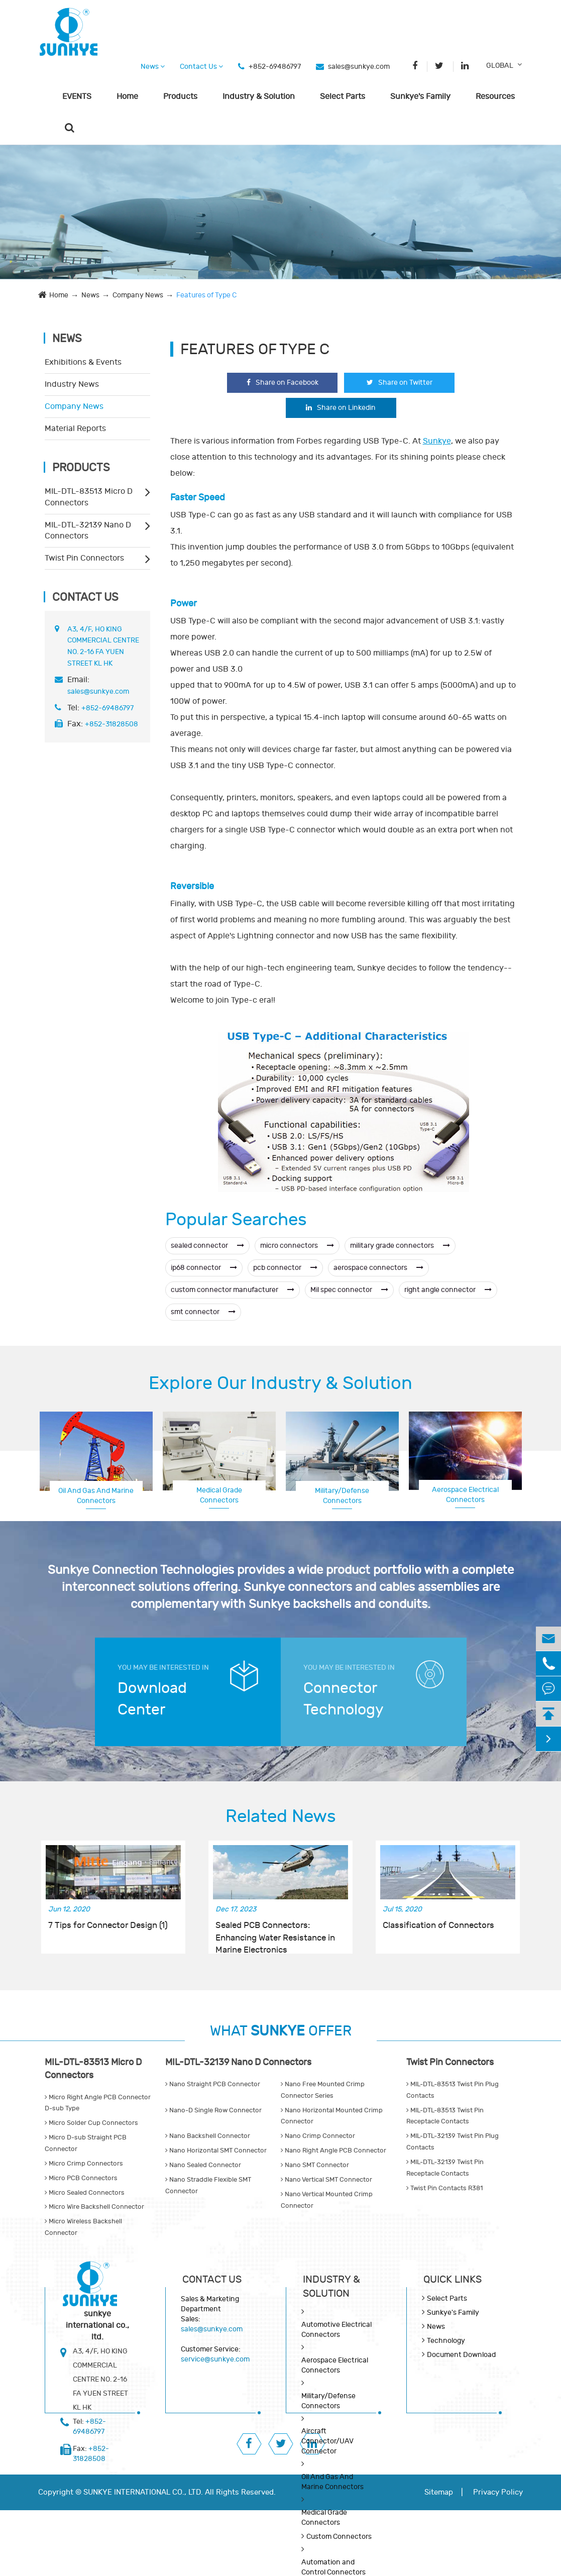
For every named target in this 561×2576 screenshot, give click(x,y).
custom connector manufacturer (232, 1289)
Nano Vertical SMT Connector (326, 2180)
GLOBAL (499, 65)
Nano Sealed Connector (203, 2165)
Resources (495, 96)
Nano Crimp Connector (318, 2136)
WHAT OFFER (281, 2031)
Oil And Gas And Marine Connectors (96, 1495)
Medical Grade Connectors (219, 1495)
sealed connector (207, 1245)
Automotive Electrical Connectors (336, 2329)
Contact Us (201, 66)
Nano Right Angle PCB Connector (333, 2150)
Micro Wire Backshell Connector (94, 2207)
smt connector (203, 1312)
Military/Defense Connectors (342, 1495)
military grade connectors (400, 1245)
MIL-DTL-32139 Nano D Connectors (88, 530)
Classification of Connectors (438, 1925)
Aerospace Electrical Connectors (465, 1494)
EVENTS (76, 96)
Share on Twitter (399, 382)
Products (180, 96)
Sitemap (438, 2492)
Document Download (461, 2354)
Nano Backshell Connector (207, 2136)
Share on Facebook (282, 382)
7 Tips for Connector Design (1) (108, 1925)
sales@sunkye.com (359, 66)
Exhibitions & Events (83, 362)
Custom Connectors (339, 2536)
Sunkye (437, 441)
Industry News (72, 384)
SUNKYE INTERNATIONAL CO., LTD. (143, 2492)
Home (127, 96)
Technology (446, 2340)
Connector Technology (343, 1699)
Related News (281, 1816)
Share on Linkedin (341, 407)
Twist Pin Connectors (84, 558)
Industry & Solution (258, 96)
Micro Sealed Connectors (85, 2193)
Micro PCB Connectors (81, 2178)
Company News (138, 295)
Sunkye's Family (420, 96)
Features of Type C (206, 295)
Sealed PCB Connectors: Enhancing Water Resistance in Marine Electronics (275, 1932)
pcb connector (285, 1267)
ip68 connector (204, 1267)
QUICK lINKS (452, 2279)
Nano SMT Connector (315, 2165)
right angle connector (448, 1289)
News (153, 66)
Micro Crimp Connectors (84, 2164)
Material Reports (75, 428)
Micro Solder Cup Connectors (91, 2123)
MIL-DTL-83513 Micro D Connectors (89, 497)
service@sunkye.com (215, 2359)
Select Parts (342, 96)
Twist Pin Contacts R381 (444, 2188)
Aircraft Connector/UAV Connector (327, 2441)
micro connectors (297, 1245)
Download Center (152, 1699)
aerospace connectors (378, 1267)
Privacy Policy (498, 2492)
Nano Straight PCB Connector (212, 2084)
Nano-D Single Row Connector (213, 2110)
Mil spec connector (349, 1289)
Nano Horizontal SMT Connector (216, 2150)
